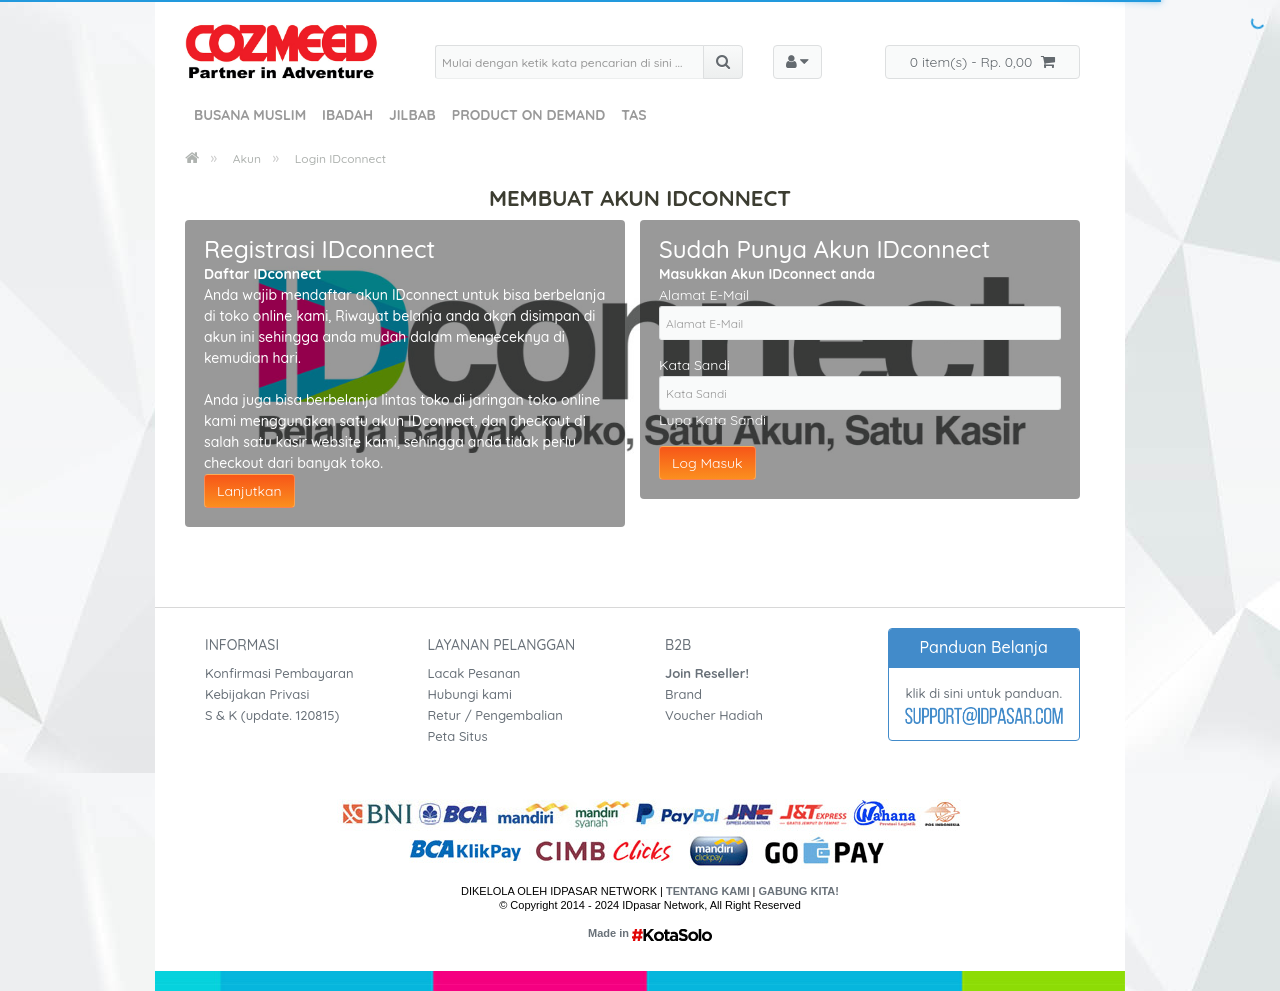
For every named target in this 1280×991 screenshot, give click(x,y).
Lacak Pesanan (474, 673)
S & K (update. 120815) (272, 715)
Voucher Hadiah (714, 715)
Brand (683, 694)
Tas (633, 115)
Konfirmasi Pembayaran (279, 673)
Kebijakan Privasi (257, 694)
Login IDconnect (340, 158)
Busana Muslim (250, 115)
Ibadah (347, 115)
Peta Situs (458, 736)
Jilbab (412, 115)
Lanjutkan (249, 491)
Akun (247, 158)
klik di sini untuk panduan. (983, 693)
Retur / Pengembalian (495, 715)
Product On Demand (528, 115)
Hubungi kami (470, 694)
